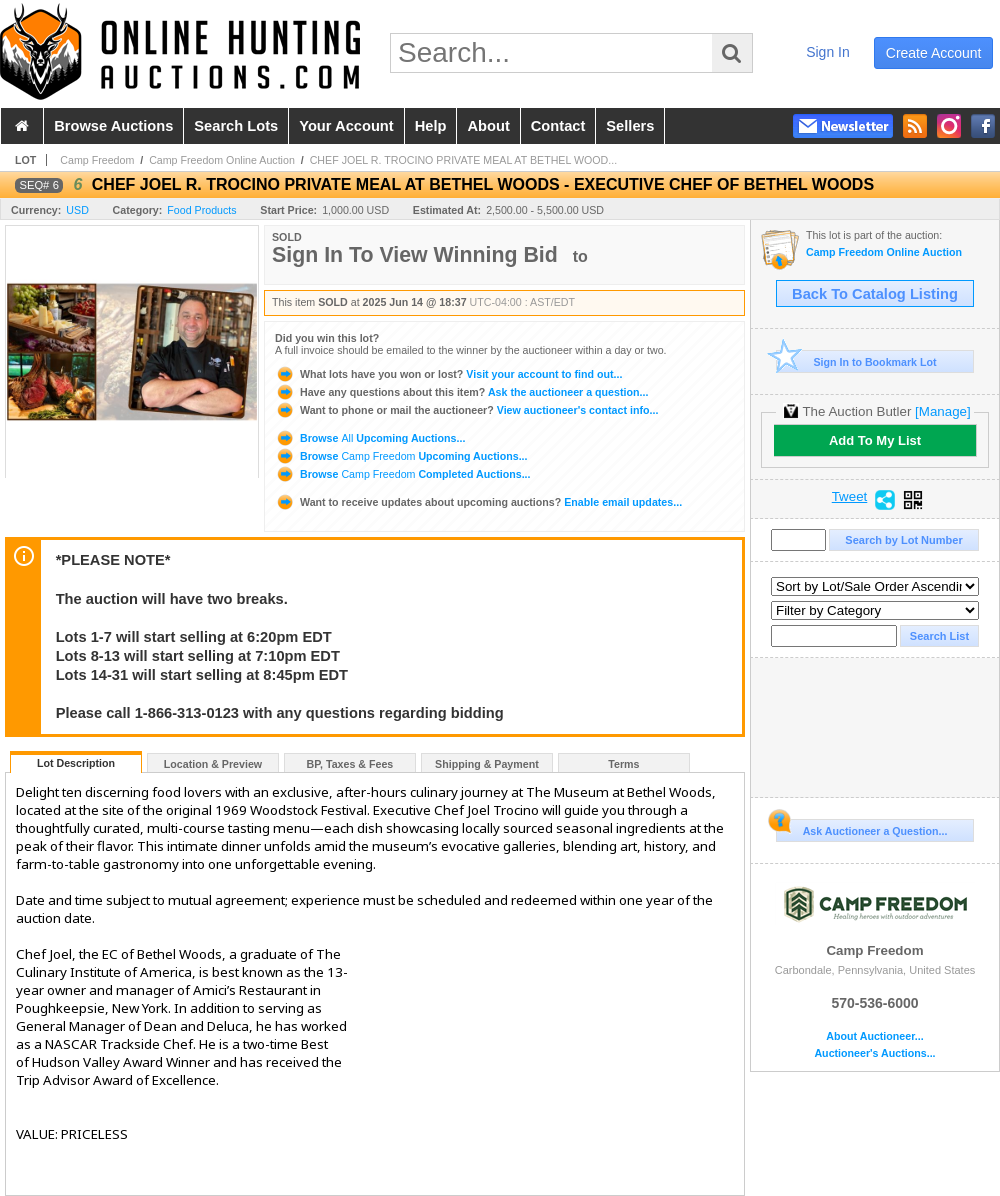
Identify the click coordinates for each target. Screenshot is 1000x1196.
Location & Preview (213, 764)
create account (934, 53)
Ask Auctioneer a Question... (861, 828)
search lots (236, 126)
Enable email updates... (478, 502)
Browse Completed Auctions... (403, 474)
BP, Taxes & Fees (350, 764)
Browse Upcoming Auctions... (370, 438)
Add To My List (875, 440)
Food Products (201, 210)
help (431, 126)
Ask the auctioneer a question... (461, 392)
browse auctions (113, 126)
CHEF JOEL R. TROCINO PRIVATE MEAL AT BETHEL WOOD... (464, 160)
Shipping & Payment (487, 764)
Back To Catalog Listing (875, 294)
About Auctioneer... (874, 1036)
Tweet (850, 497)
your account (346, 126)
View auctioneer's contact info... (466, 410)
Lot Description (76, 763)
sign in (828, 52)
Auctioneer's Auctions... (874, 1053)
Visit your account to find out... (448, 374)
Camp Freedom (97, 160)
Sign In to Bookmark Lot (856, 361)
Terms (623, 764)
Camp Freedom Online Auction (222, 160)
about (488, 126)
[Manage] (942, 411)
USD (77, 210)
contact (558, 126)
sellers (630, 126)
